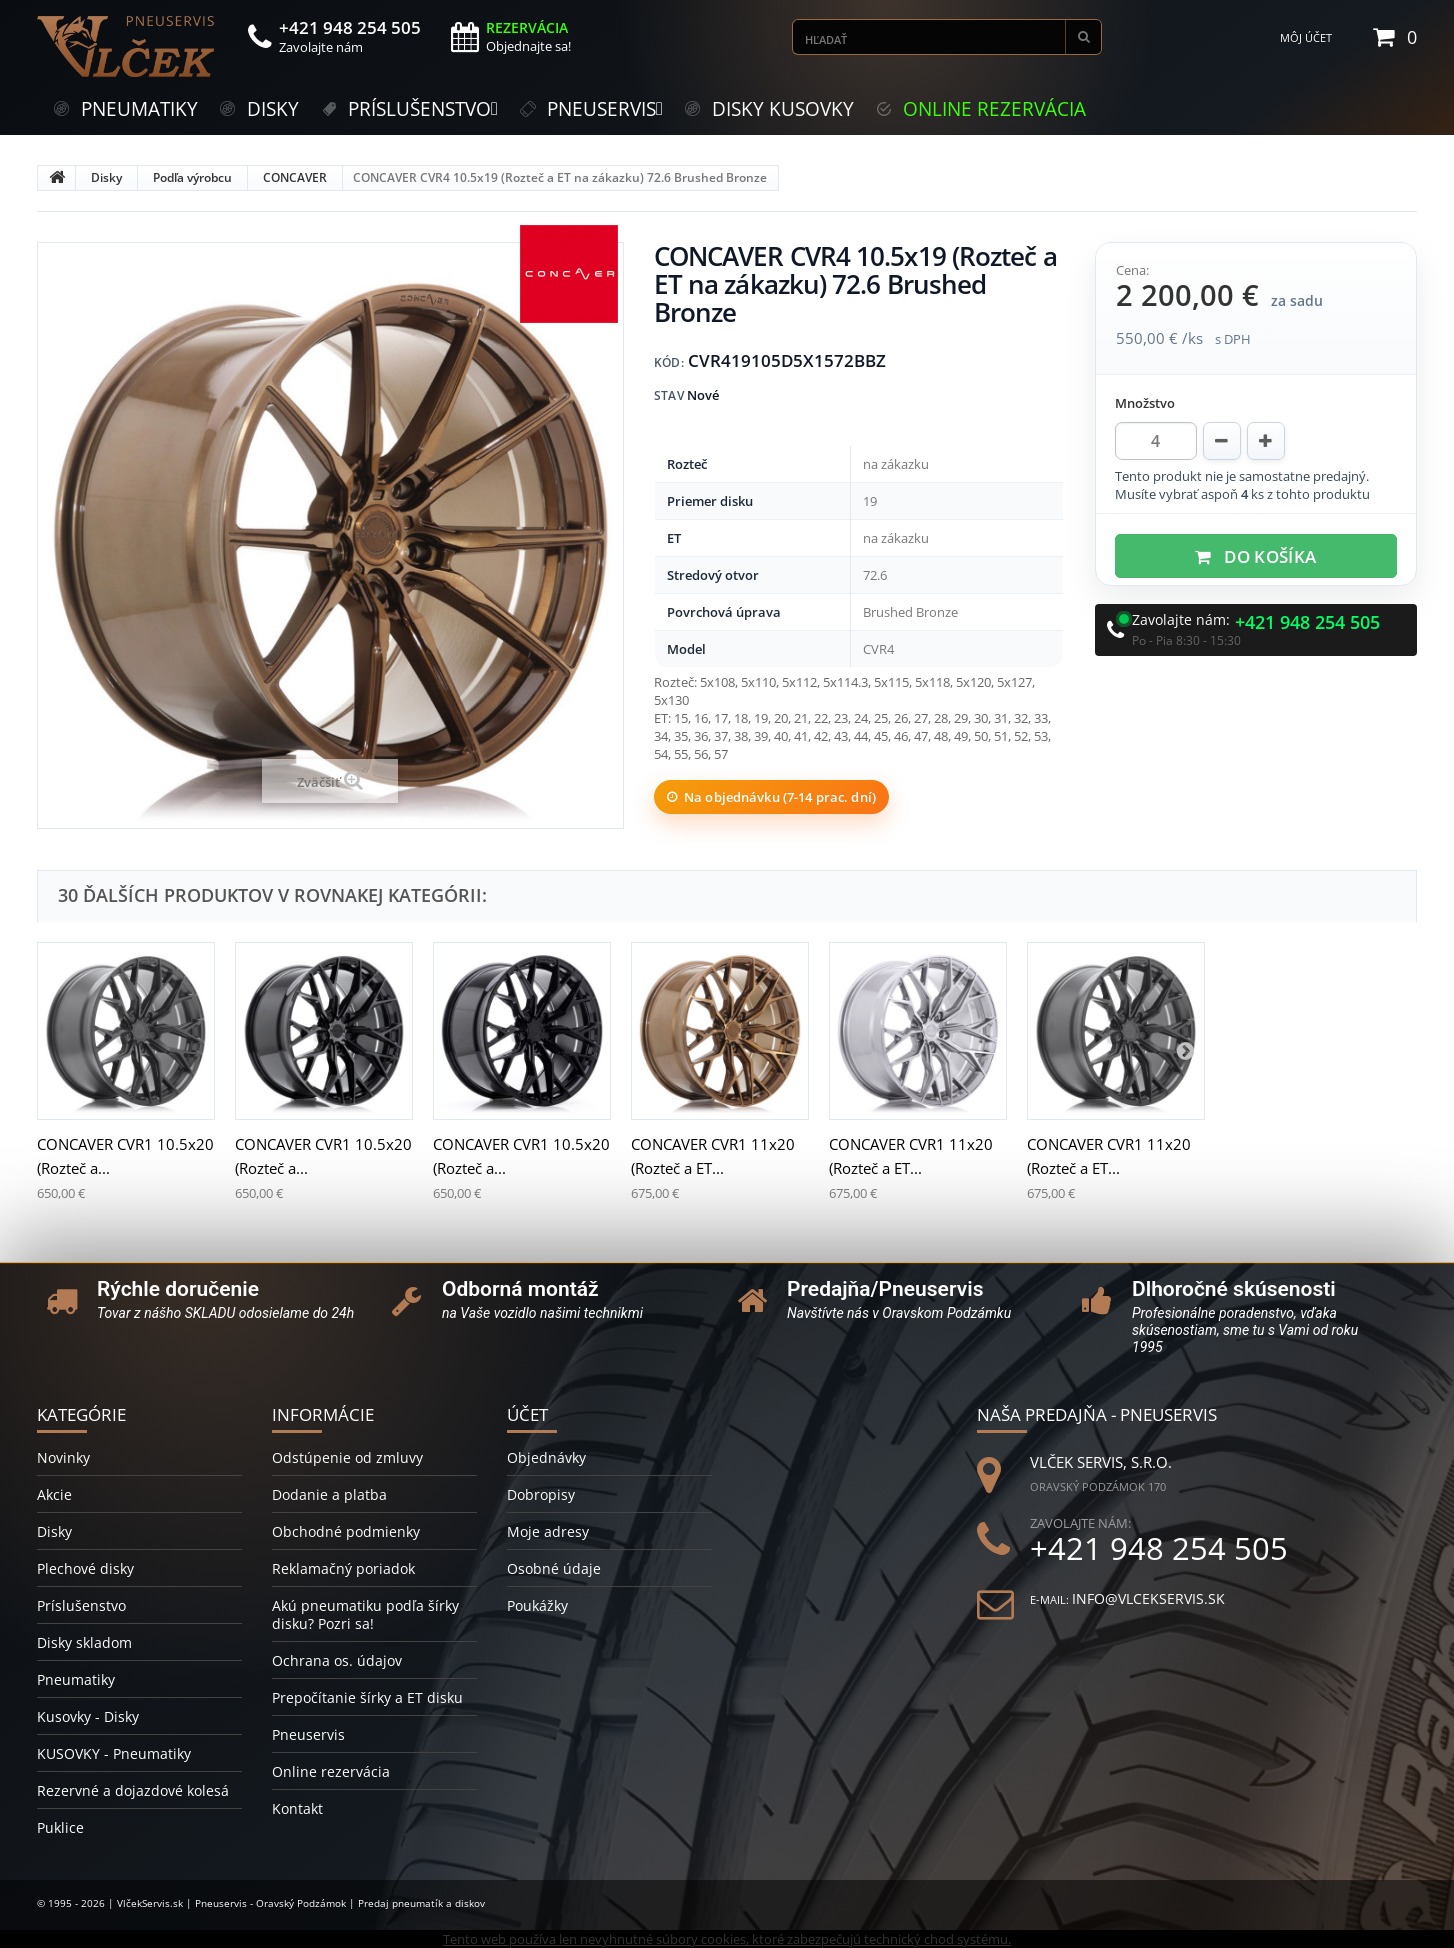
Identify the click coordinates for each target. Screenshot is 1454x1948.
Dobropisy (541, 1494)
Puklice (60, 1827)
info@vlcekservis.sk (1148, 1598)
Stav (669, 395)
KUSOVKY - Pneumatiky (114, 1753)
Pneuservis (308, 1734)
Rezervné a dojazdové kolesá (133, 1790)
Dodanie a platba (329, 1494)
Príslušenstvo (81, 1605)
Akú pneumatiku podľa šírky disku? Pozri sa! (365, 1614)
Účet (527, 1414)
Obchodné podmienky (346, 1531)
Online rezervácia (331, 1771)
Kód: (669, 362)
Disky (106, 177)
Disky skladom (84, 1642)
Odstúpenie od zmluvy (347, 1457)
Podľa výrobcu (192, 177)
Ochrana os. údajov (337, 1660)
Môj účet (1306, 37)
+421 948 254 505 (1307, 623)
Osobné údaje (554, 1568)
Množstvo (1145, 403)
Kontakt (297, 1808)
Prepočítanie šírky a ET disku (367, 1697)
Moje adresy (548, 1531)
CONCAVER (295, 177)
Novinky (63, 1457)
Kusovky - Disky (88, 1716)
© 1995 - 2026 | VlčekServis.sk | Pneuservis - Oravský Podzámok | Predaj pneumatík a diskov (261, 1903)
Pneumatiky (76, 1679)
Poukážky (537, 1605)
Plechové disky (85, 1568)
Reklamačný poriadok (343, 1568)
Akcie (54, 1494)
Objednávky (546, 1457)
